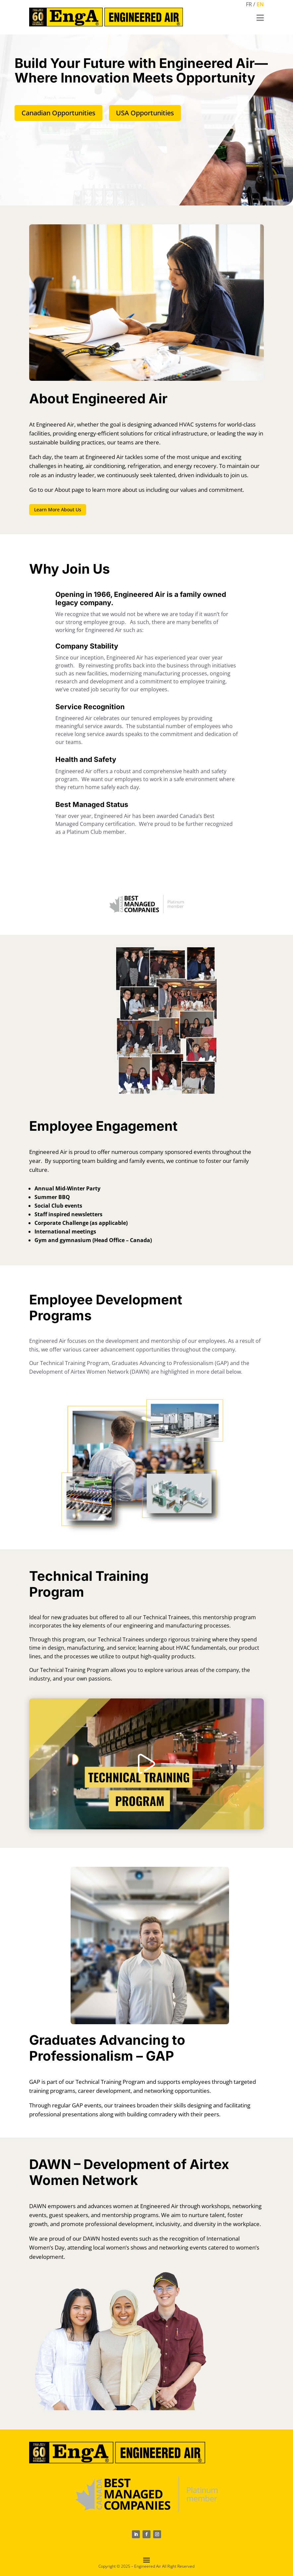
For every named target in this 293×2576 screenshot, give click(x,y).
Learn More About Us (57, 505)
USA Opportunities (145, 108)
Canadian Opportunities (58, 108)
